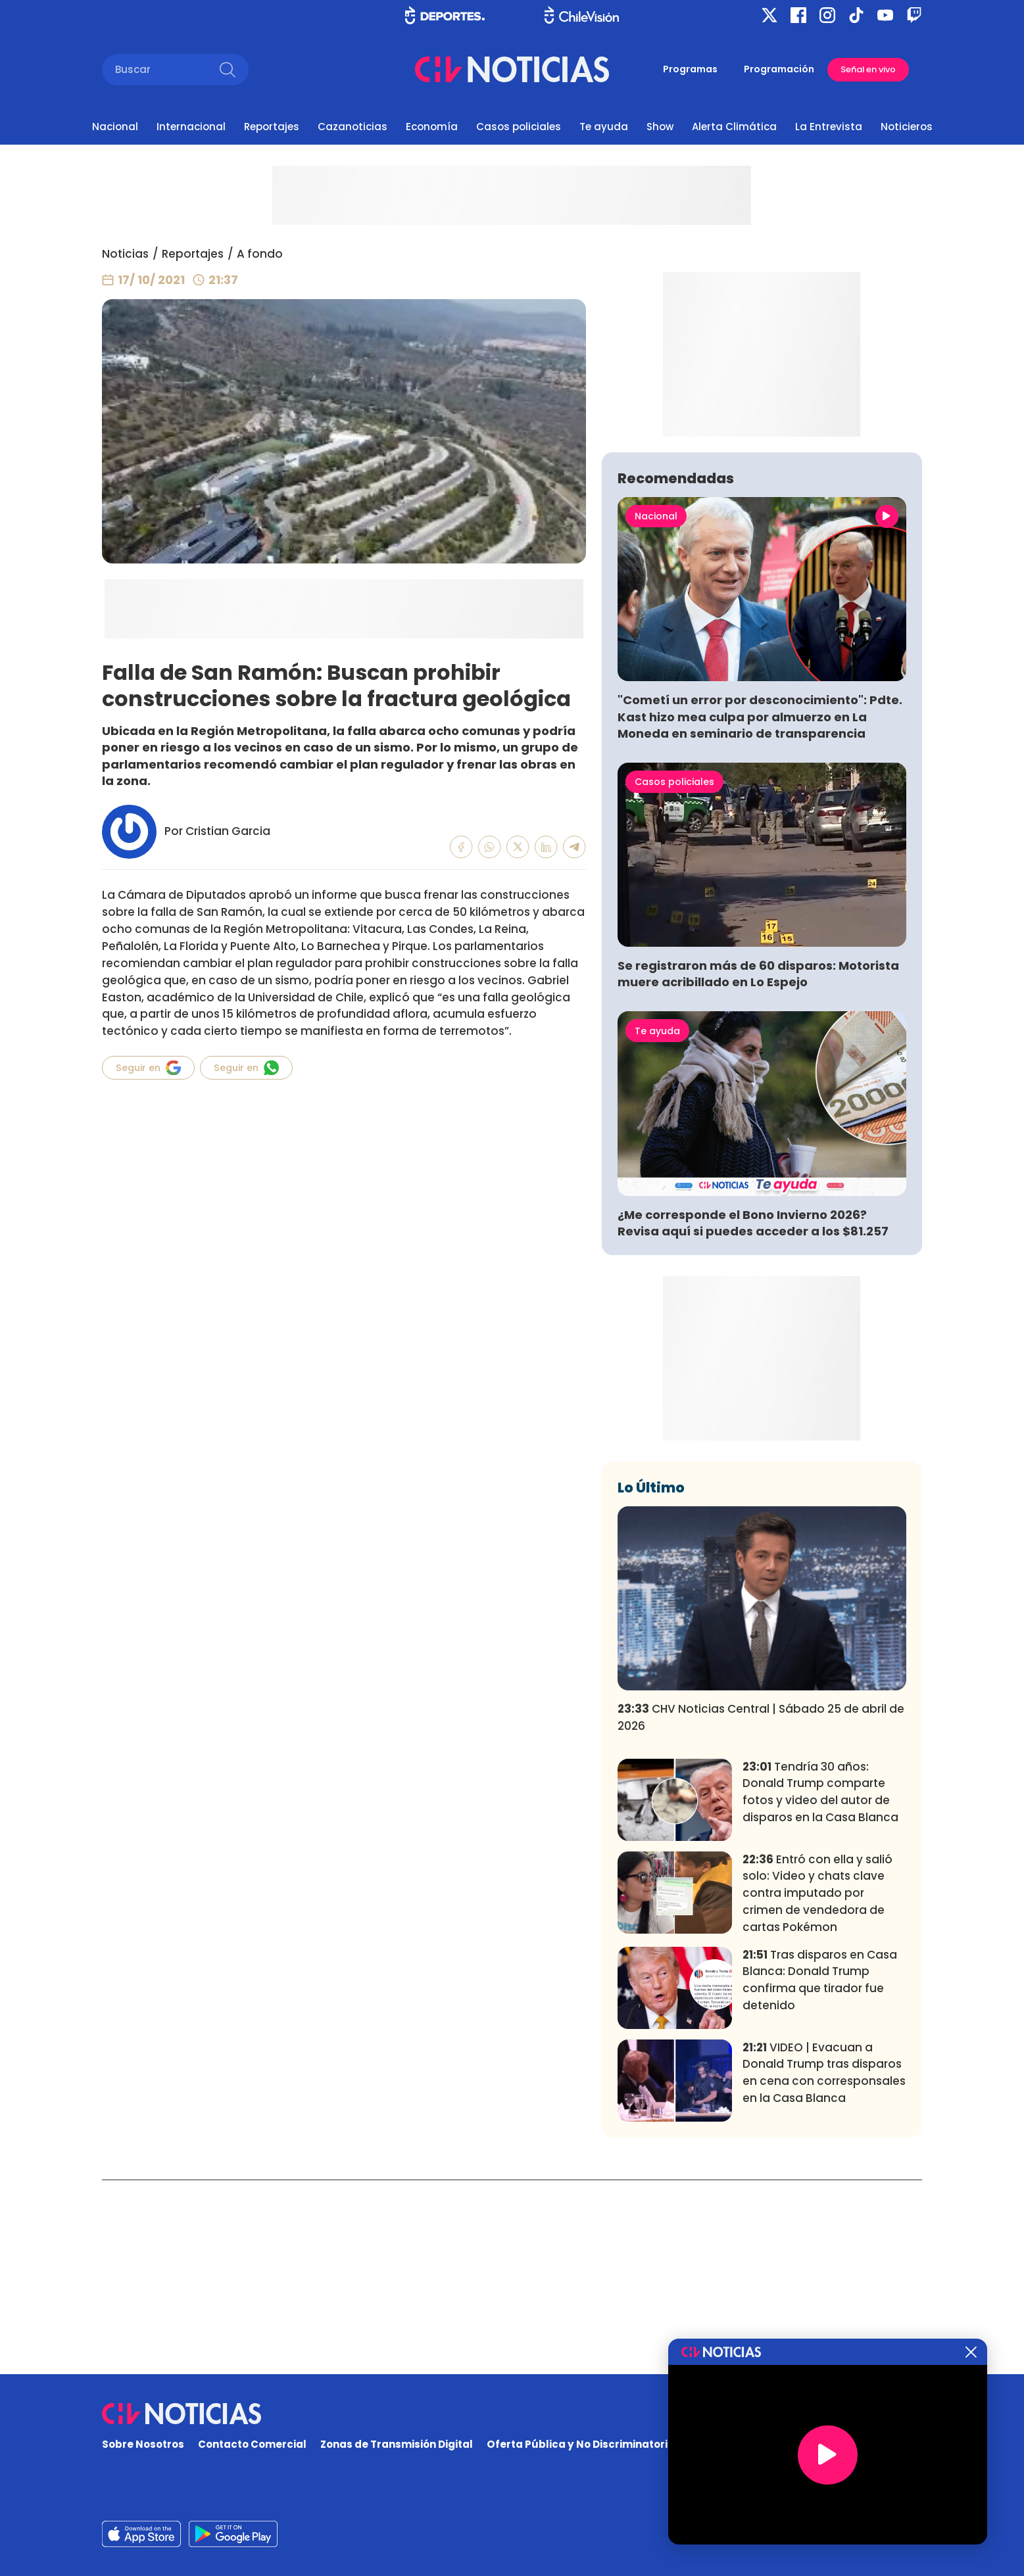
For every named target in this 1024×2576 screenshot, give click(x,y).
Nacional (115, 126)
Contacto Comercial (252, 2445)
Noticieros (907, 126)
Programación (779, 69)
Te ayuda (603, 126)
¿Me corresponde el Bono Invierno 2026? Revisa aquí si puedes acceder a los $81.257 (753, 1417)
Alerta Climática (734, 126)
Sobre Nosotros (143, 2445)
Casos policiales (518, 126)
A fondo (260, 254)
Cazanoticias (352, 126)
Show (659, 126)
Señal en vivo (868, 69)
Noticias (125, 254)
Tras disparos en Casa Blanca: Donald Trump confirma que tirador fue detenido (820, 2174)
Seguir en (148, 1067)
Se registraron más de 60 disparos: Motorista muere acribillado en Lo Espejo (758, 1168)
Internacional (191, 126)
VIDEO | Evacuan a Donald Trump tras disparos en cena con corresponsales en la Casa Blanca (824, 2266)
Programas (690, 69)
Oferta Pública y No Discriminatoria (581, 2445)
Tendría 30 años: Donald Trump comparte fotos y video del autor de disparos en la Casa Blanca (820, 1986)
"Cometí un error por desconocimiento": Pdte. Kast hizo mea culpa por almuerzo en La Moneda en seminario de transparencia (760, 911)
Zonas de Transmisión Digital (396, 2445)
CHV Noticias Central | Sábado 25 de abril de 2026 (761, 1912)
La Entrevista (828, 126)
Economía (432, 126)
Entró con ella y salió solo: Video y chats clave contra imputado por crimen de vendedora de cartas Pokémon (817, 2088)
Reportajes (271, 126)
